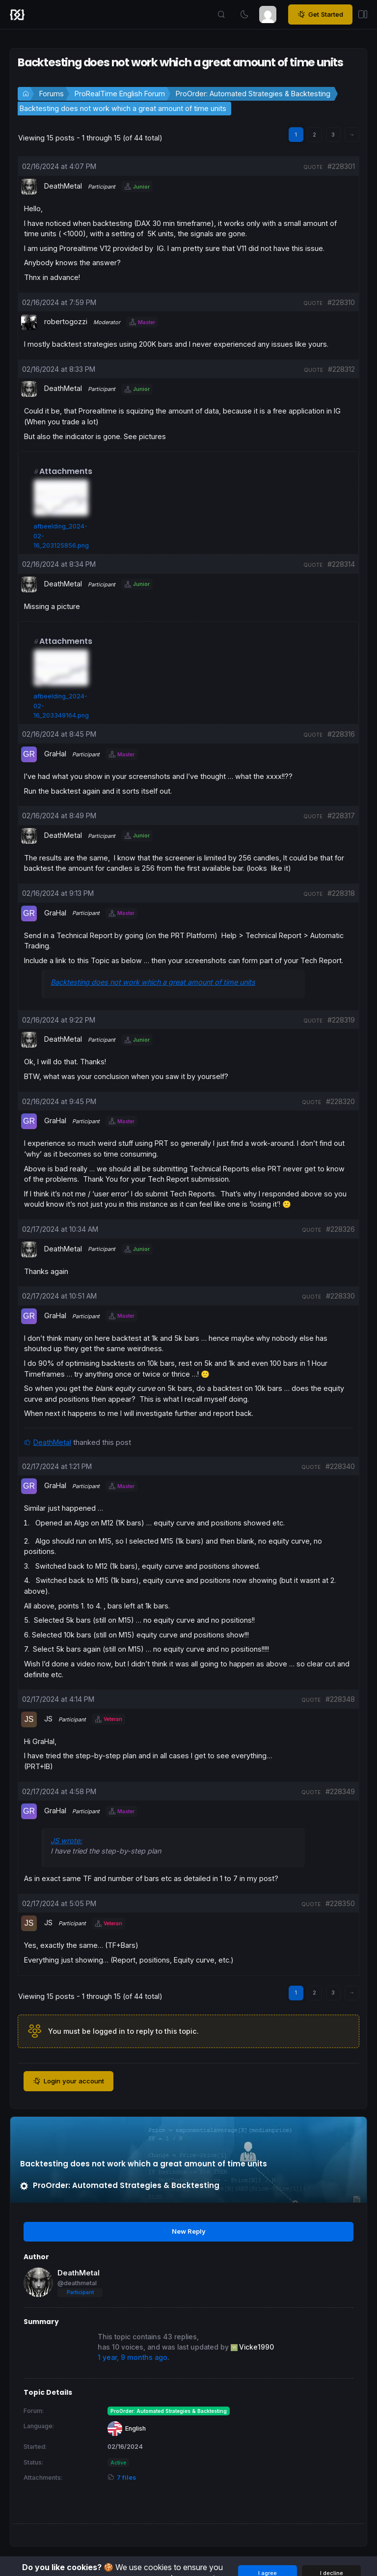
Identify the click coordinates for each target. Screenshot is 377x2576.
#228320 (340, 1101)
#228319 (341, 1020)
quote (313, 167)
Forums (51, 93)
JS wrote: (66, 1840)
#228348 (340, 1699)
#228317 (341, 815)
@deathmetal (77, 2283)
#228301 (341, 166)
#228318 (341, 893)
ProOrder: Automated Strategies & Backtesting (253, 93)
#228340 (340, 1466)
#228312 (341, 369)
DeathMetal (52, 1442)
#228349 (340, 1791)
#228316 (341, 734)
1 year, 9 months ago (132, 2357)
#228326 (340, 1229)
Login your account (68, 2081)
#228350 (340, 1903)
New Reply (189, 2231)
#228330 (340, 1296)
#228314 (341, 564)
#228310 (341, 302)
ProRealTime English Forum (120, 93)
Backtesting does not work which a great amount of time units (123, 108)
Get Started (320, 14)
